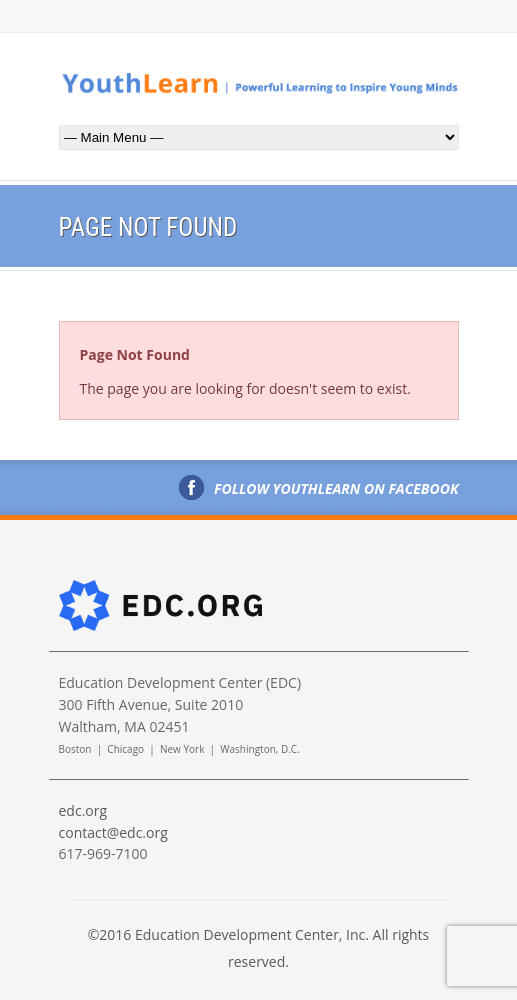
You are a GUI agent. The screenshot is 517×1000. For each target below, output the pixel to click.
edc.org (83, 810)
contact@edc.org (113, 832)
